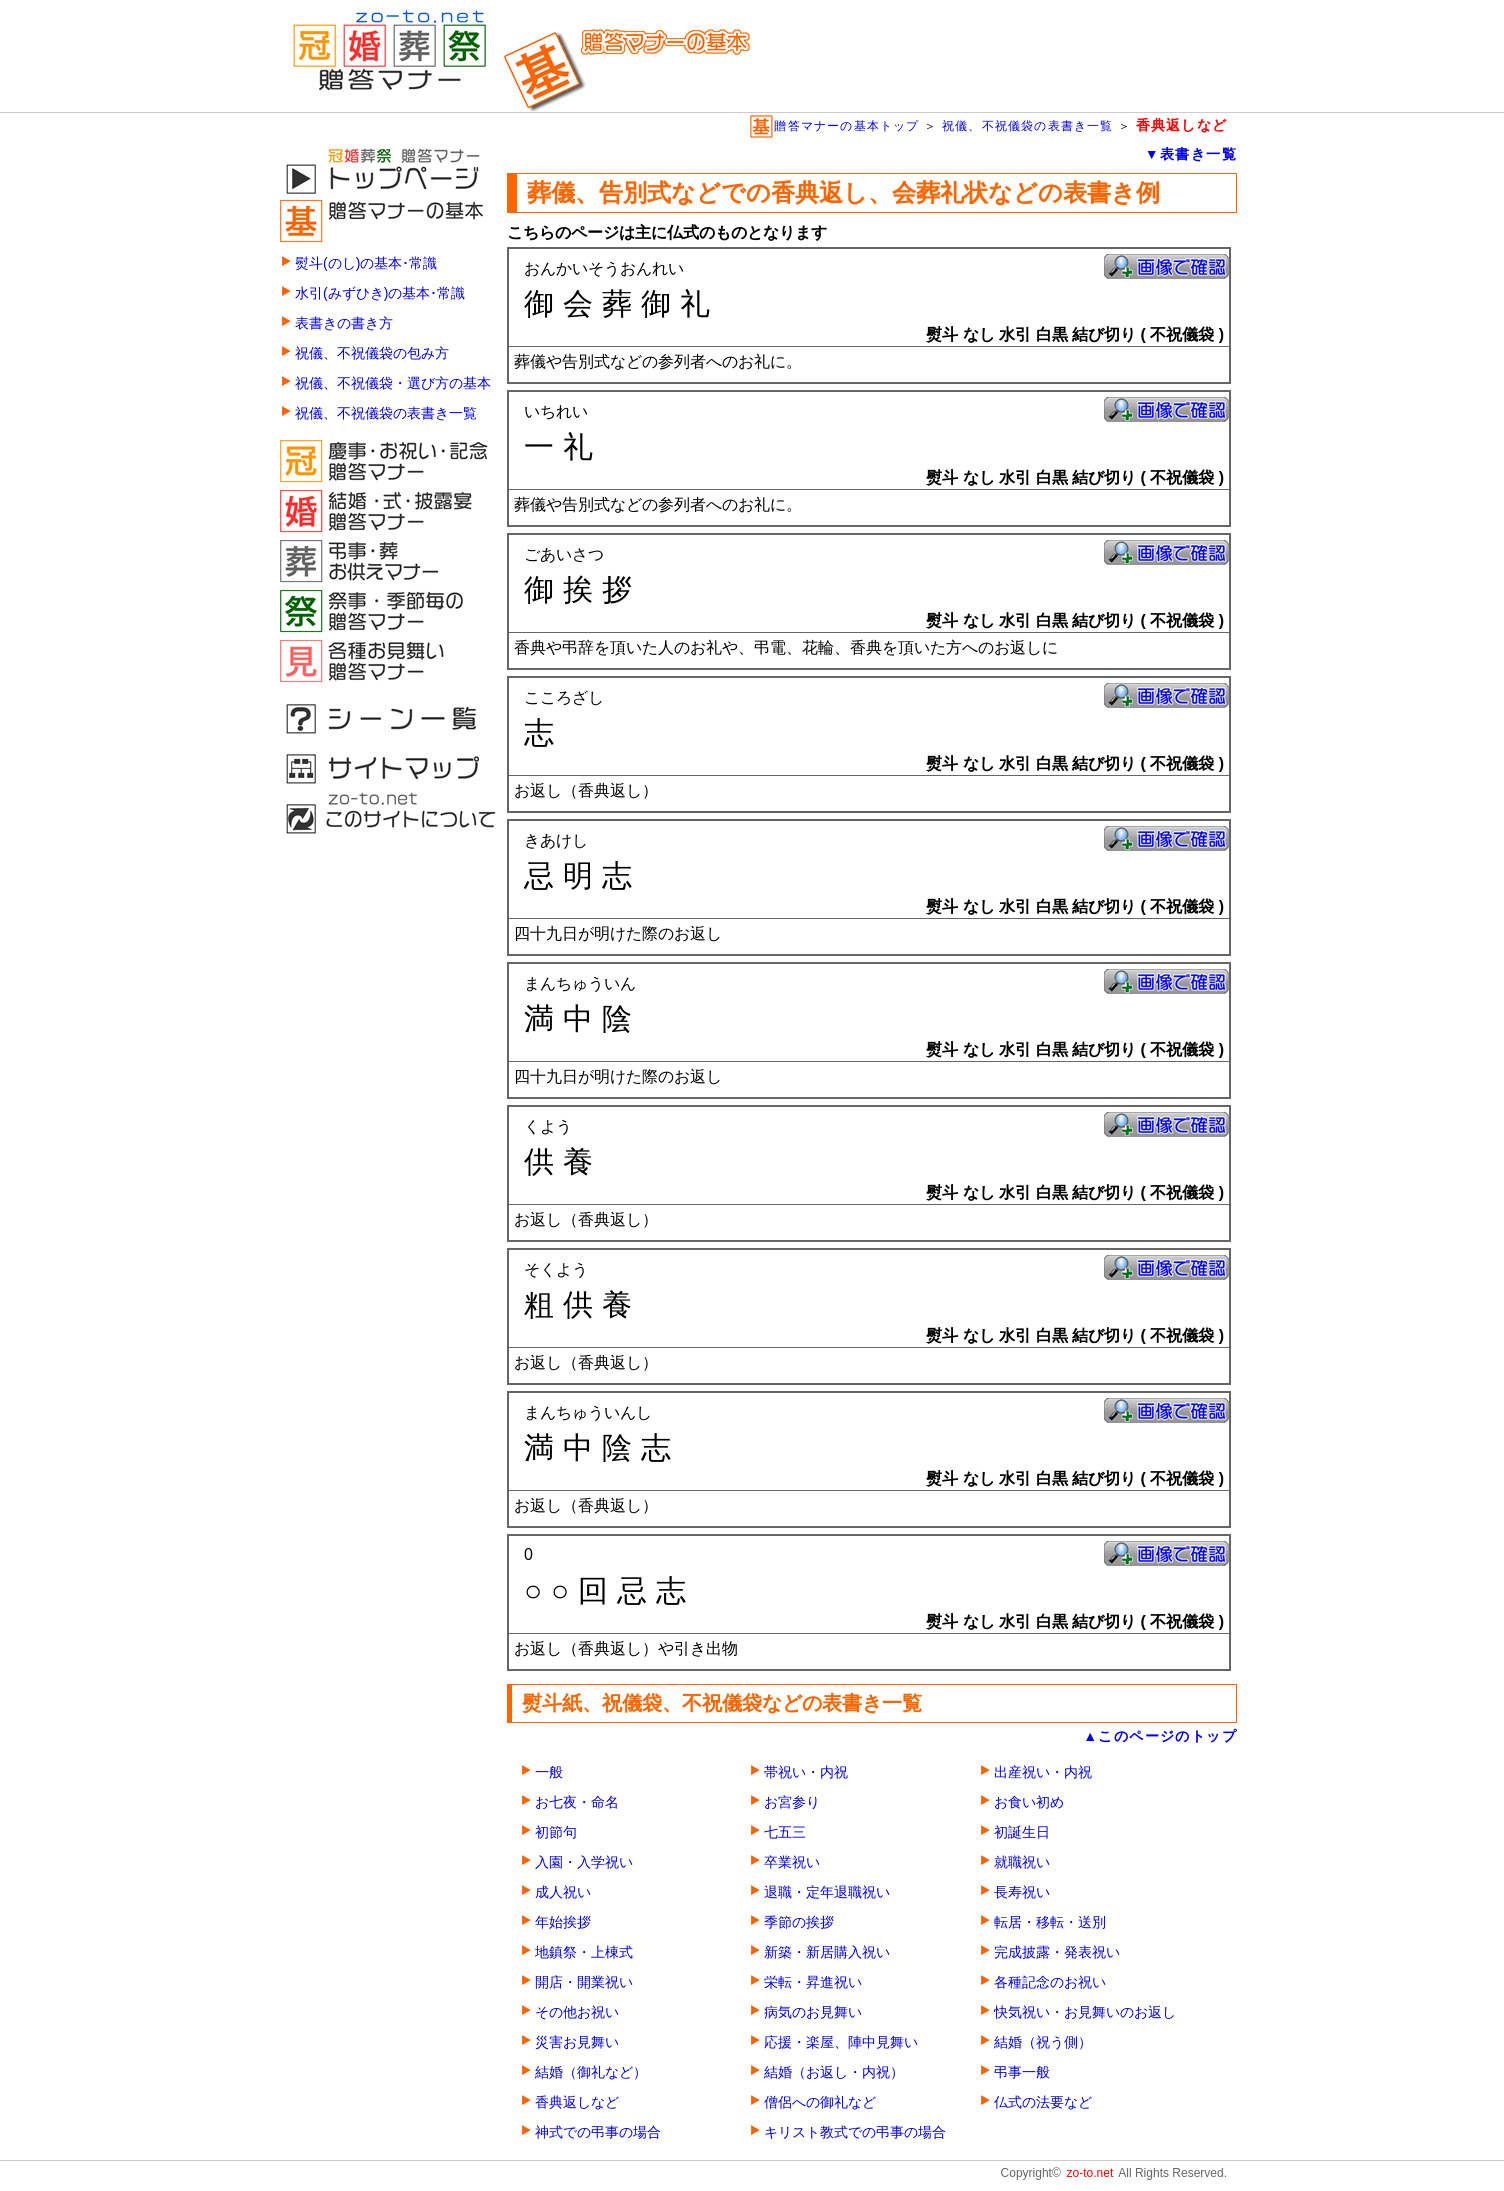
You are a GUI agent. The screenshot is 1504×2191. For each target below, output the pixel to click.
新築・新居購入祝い (827, 1952)
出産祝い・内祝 (1043, 1772)
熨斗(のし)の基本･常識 (366, 263)
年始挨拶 (563, 1922)
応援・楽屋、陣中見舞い (841, 2042)
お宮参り (792, 1802)
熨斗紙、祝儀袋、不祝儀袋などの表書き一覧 (722, 1703)
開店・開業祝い (584, 1982)
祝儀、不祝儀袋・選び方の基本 (393, 383)
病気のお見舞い (813, 2012)
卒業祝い (792, 1862)
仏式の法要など (1043, 2102)
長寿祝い (1022, 1892)
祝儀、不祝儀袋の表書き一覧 (1028, 126)
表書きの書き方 (344, 323)
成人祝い (563, 1892)
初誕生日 (1022, 1832)
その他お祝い (577, 2012)
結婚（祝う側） (1043, 2042)
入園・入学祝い (584, 1862)
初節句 (556, 1832)
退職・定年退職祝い (827, 1892)
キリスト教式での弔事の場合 (855, 2132)
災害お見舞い (577, 2042)
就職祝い (1022, 1862)
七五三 (785, 1832)
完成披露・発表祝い (1057, 1952)
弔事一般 (1022, 2072)
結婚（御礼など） (591, 2072)
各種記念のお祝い (1050, 1982)
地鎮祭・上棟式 (584, 1952)
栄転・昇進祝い (813, 1982)
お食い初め (1029, 1802)
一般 (549, 1772)
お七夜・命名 (577, 1802)
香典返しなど (577, 2102)
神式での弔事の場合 (598, 2132)
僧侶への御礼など (820, 2102)
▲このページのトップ (1160, 1736)
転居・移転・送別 (1050, 1922)
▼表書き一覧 (1191, 154)
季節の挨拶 (799, 1922)
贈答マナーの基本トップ (834, 126)
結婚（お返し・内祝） (834, 2072)
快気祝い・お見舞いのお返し (1085, 2012)
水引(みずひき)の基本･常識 (380, 293)
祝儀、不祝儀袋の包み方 (372, 353)
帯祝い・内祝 (806, 1772)
